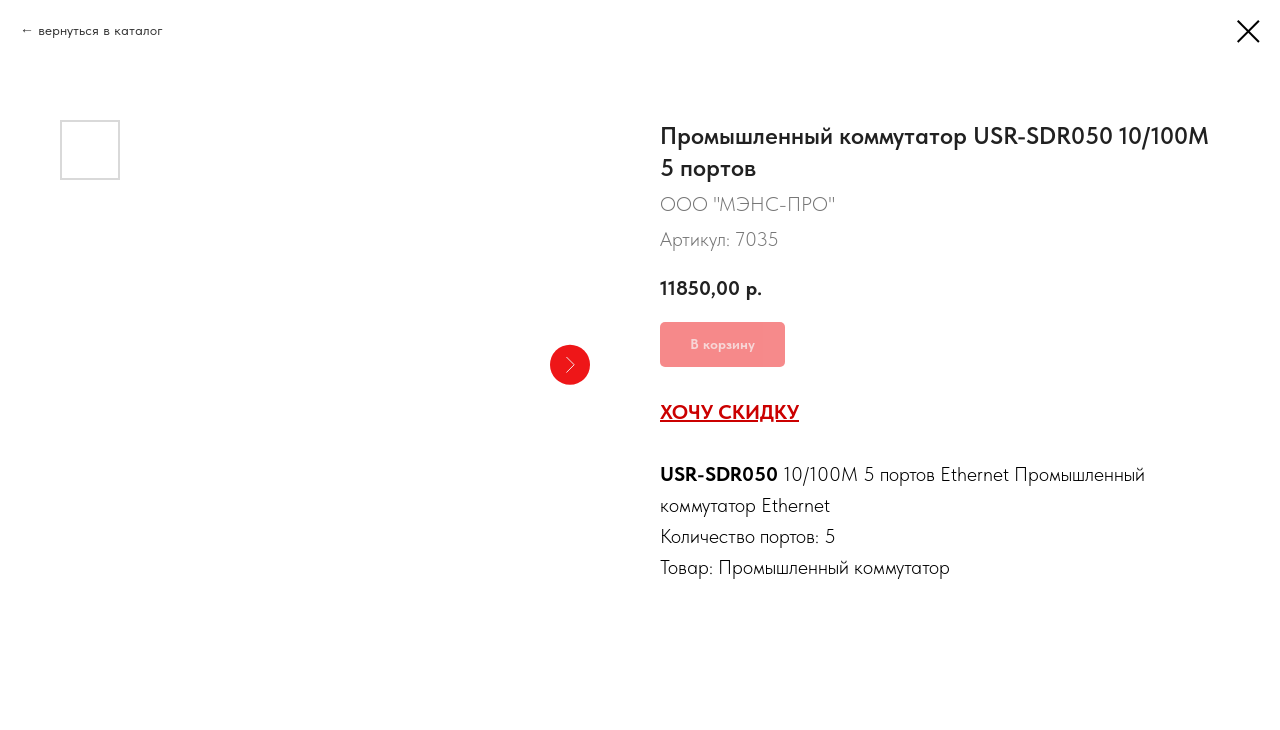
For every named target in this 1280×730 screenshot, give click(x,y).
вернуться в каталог (100, 30)
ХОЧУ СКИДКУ (729, 412)
